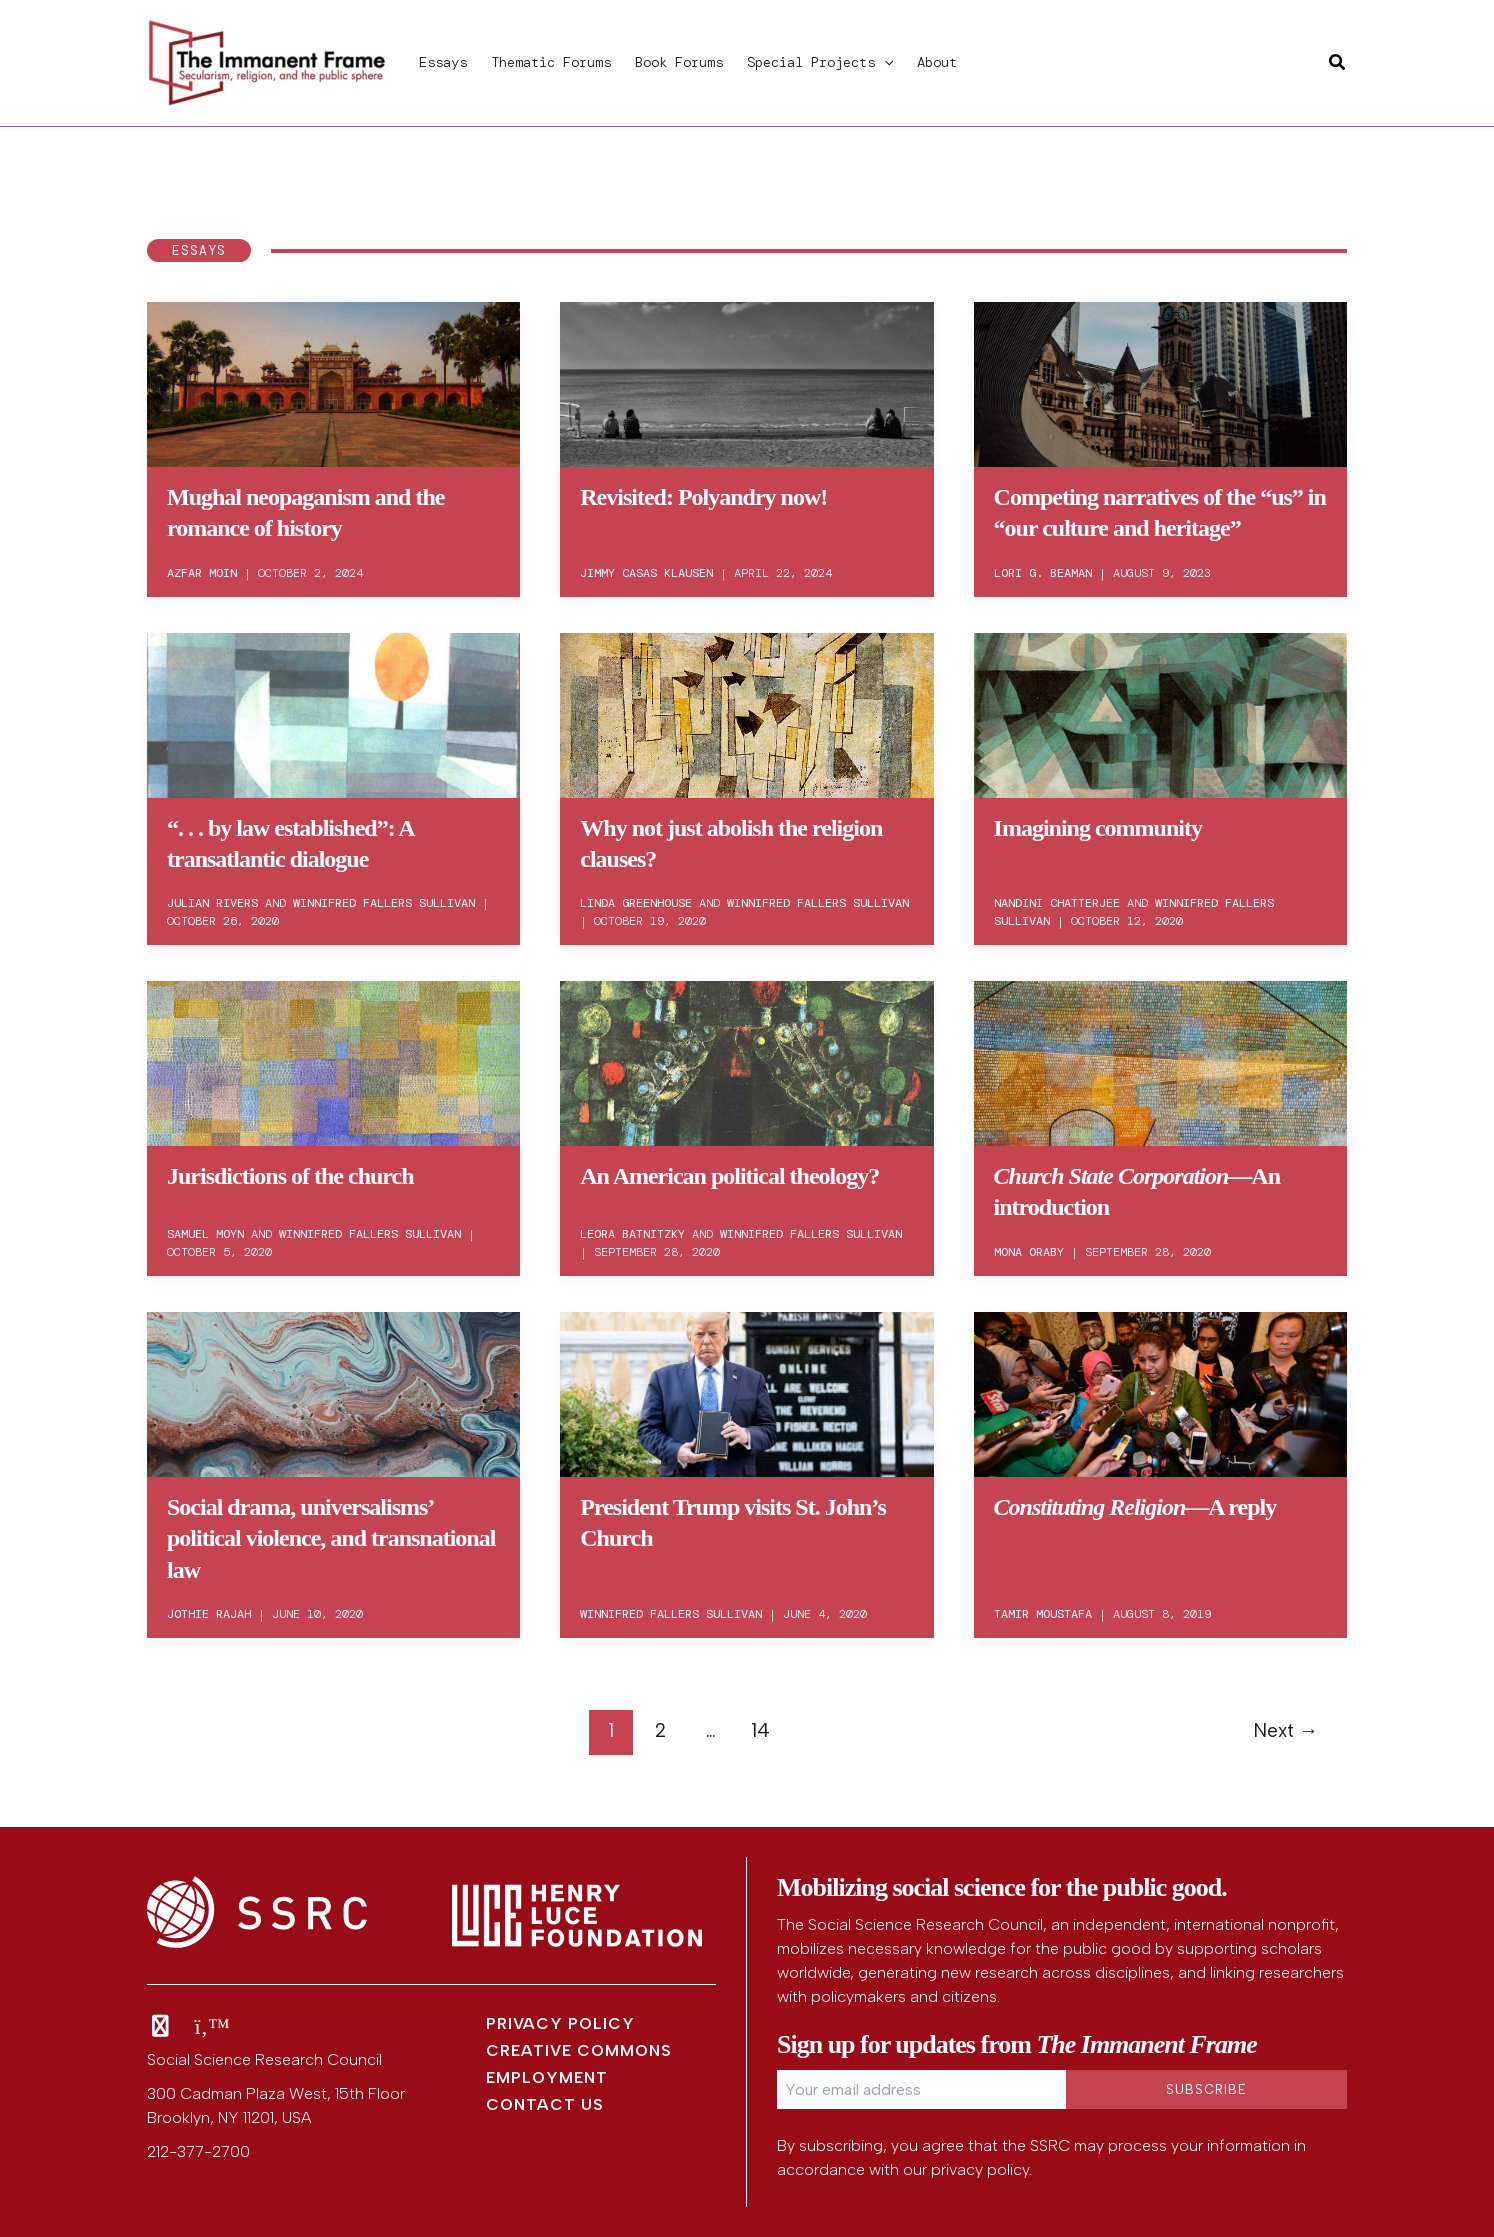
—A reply (1135, 1507)
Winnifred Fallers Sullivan (384, 903)
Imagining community (1098, 828)
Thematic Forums (551, 62)
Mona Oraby (1029, 1252)
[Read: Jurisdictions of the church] (333, 1060)
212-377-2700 (198, 2151)
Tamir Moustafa (1043, 1614)
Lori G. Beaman (1043, 573)
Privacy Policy (560, 2023)
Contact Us (545, 2104)
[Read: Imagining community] (1160, 712)
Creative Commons (579, 2050)
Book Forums (679, 62)
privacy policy (980, 2169)
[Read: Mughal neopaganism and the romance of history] (333, 381)
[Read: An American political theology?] (746, 1060)
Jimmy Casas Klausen (646, 573)
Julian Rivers (212, 903)
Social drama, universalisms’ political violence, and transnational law (331, 1538)
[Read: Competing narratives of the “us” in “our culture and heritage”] (1160, 381)
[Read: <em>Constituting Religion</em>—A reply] (1160, 1391)
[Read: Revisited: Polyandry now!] (746, 381)
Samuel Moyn (205, 1234)
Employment (547, 2077)
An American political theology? (729, 1176)
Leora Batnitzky (632, 1234)
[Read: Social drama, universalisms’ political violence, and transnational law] (333, 1391)
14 (760, 1730)
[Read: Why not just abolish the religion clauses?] (746, 712)
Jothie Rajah (209, 1614)
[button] (884, 62)
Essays (443, 62)
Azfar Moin (202, 573)
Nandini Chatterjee (1057, 903)
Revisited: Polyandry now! (703, 497)
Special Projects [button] (820, 62)
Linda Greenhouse (636, 903)
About (937, 62)
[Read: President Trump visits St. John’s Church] (746, 1391)
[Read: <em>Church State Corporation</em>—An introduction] (1160, 1060)
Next (1285, 1730)
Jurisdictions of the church (290, 1176)
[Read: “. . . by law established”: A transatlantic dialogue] (333, 712)
